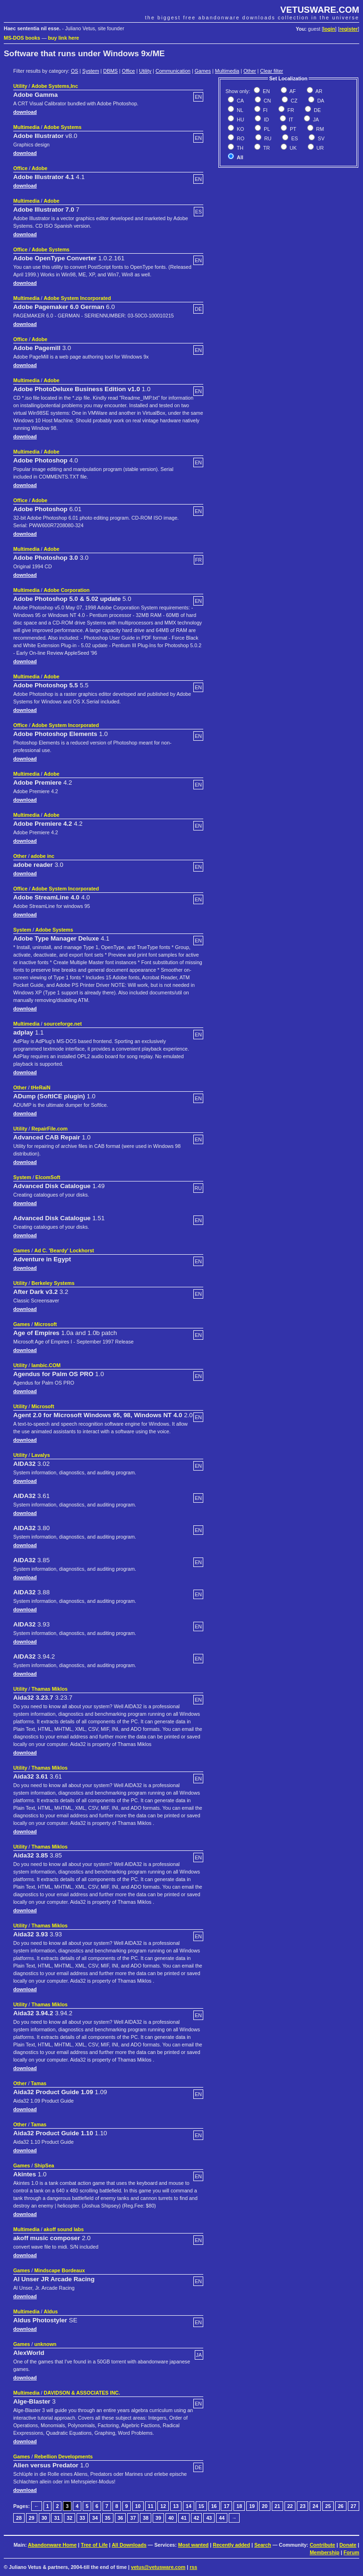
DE (316, 110)
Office (128, 71)
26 (341, 2506)
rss (193, 2567)
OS (74, 71)
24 (315, 2506)
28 (19, 2518)
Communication (173, 71)
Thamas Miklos (50, 1689)
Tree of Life (94, 2545)
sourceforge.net (63, 1024)
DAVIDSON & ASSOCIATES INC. (82, 2393)
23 (302, 2506)
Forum (351, 2552)
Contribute (322, 2545)
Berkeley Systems (53, 1283)
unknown (45, 2344)
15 (201, 2506)
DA (320, 100)
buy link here (63, 38)
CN (266, 100)
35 (108, 2518)
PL (266, 129)
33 (82, 2518)
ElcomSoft (47, 1177)
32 (69, 2518)
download (25, 112)
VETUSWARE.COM (319, 10)
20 (265, 2506)
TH (239, 148)
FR (290, 110)
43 (209, 2518)
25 (328, 2506)
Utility (145, 71)
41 (184, 2518)
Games (203, 71)
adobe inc (42, 856)
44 (222, 2518)
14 (188, 2506)
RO (239, 138)
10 (138, 2506)
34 (95, 2518)
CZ (293, 100)
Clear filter (271, 71)
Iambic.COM (46, 1365)
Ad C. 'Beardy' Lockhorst (64, 1250)
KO (239, 129)
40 (171, 2518)
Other (249, 71)
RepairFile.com (50, 1128)
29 (32, 2518)
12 (163, 2506)
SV (320, 138)
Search (262, 2545)
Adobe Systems (63, 127)
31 (57, 2518)
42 (196, 2518)
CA (239, 100)
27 (353, 2506)
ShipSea (44, 2165)
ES (294, 138)
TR (266, 148)
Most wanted (193, 2545)
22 (290, 2506)
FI (265, 110)
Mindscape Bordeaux (59, 2270)
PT (292, 129)
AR (318, 91)
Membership (324, 2552)
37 (133, 2518)
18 (239, 2506)
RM (319, 129)
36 (120, 2518)
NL (239, 110)
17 (226, 2506)
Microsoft (45, 1324)
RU (267, 138)
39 (158, 2518)
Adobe (39, 168)
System (90, 71)
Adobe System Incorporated (77, 298)
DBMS (110, 71)
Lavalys (41, 1455)
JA (315, 119)
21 (277, 2506)
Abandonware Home (52, 2545)
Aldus (51, 2311)
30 (44, 2518)
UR (319, 148)
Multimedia (227, 71)
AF (292, 91)
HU (239, 119)
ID (265, 119)
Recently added (231, 2545)
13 (176, 2506)
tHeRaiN (40, 1087)
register (348, 29)
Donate (347, 2545)
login (329, 29)
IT (290, 119)
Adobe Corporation (67, 590)
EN (265, 91)
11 (151, 2506)
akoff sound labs (64, 2229)
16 (214, 2506)
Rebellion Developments (63, 2456)
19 (252, 2506)
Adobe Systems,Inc (55, 86)
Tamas (38, 2083)
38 (145, 2518)
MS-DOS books (22, 38)
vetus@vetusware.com (158, 2567)
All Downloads (129, 2545)
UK (292, 148)
